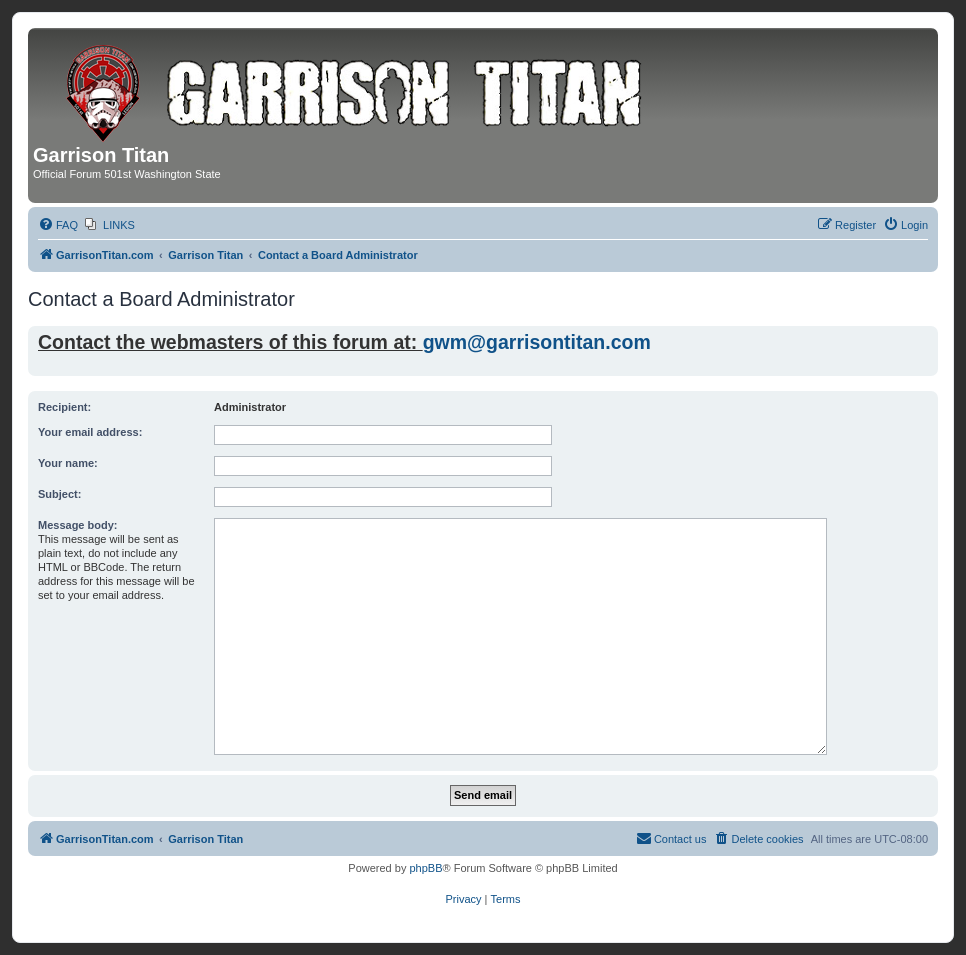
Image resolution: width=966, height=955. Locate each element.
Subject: (59, 494)
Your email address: (90, 432)
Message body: (77, 525)
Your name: (68, 463)
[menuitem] (58, 225)
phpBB (425, 868)
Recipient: (64, 407)
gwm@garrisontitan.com (537, 342)
